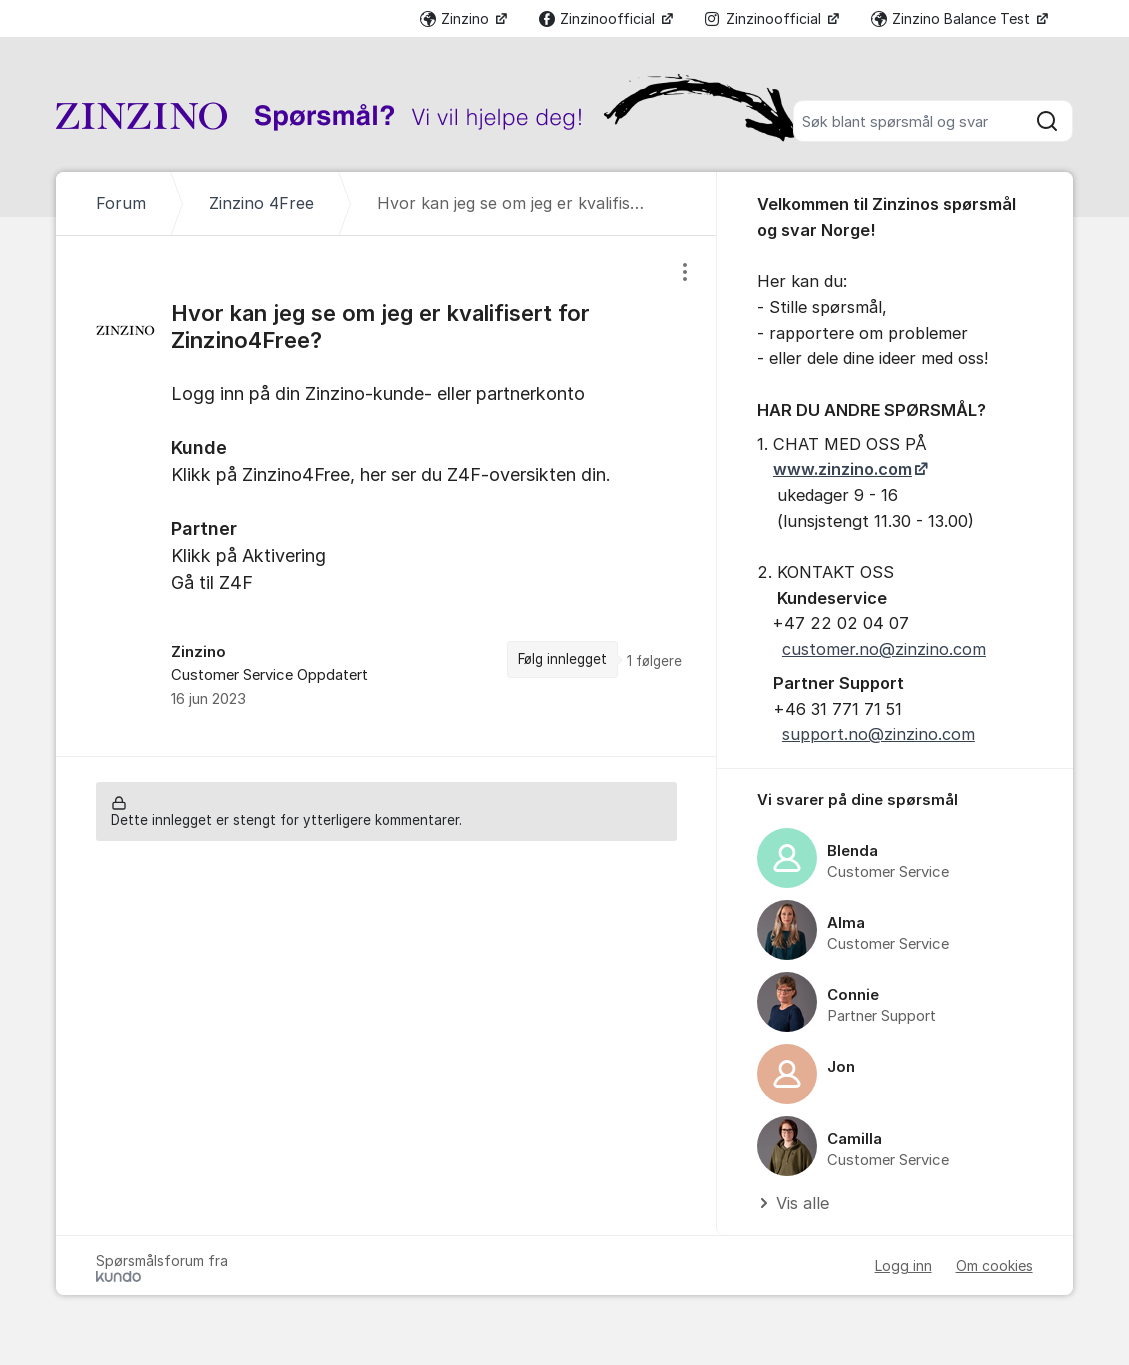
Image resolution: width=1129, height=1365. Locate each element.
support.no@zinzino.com (878, 734)
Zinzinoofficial (599, 18)
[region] (386, 496)
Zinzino (456, 18)
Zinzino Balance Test (952, 18)
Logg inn (903, 1265)
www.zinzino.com (842, 469)
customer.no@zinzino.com (884, 649)
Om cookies (994, 1265)
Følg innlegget (562, 659)
